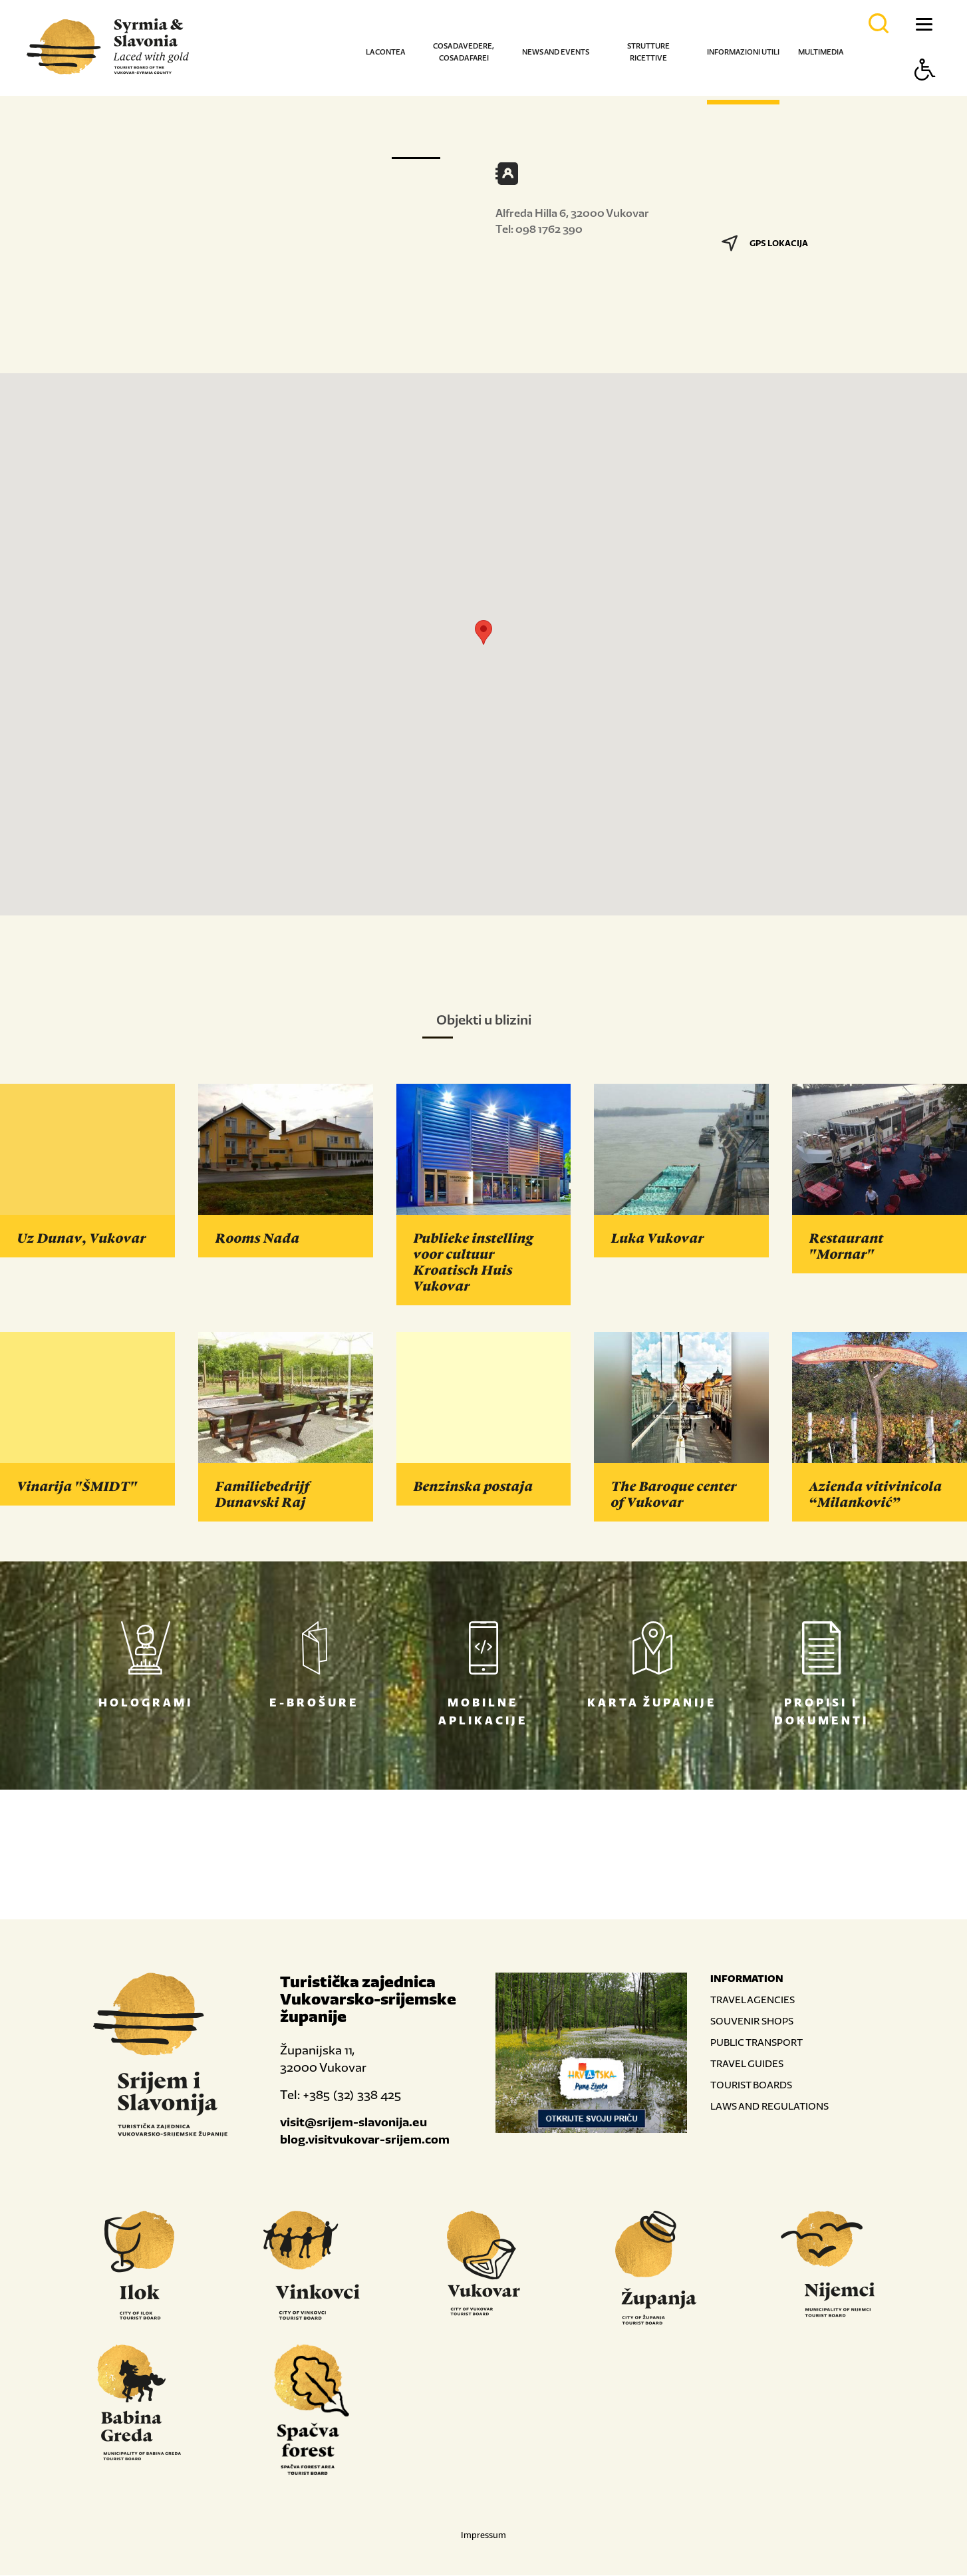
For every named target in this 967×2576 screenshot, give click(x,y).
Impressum (483, 2535)
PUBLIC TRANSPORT (756, 2042)
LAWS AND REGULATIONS (769, 2106)
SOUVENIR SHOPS (751, 2021)
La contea (385, 52)
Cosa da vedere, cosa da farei (463, 52)
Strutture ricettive (648, 52)
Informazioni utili (743, 52)
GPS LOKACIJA (765, 243)
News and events (555, 52)
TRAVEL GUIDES (746, 2064)
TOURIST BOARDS (751, 2085)
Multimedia (820, 52)
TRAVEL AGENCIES (752, 2000)
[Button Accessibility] (925, 93)
